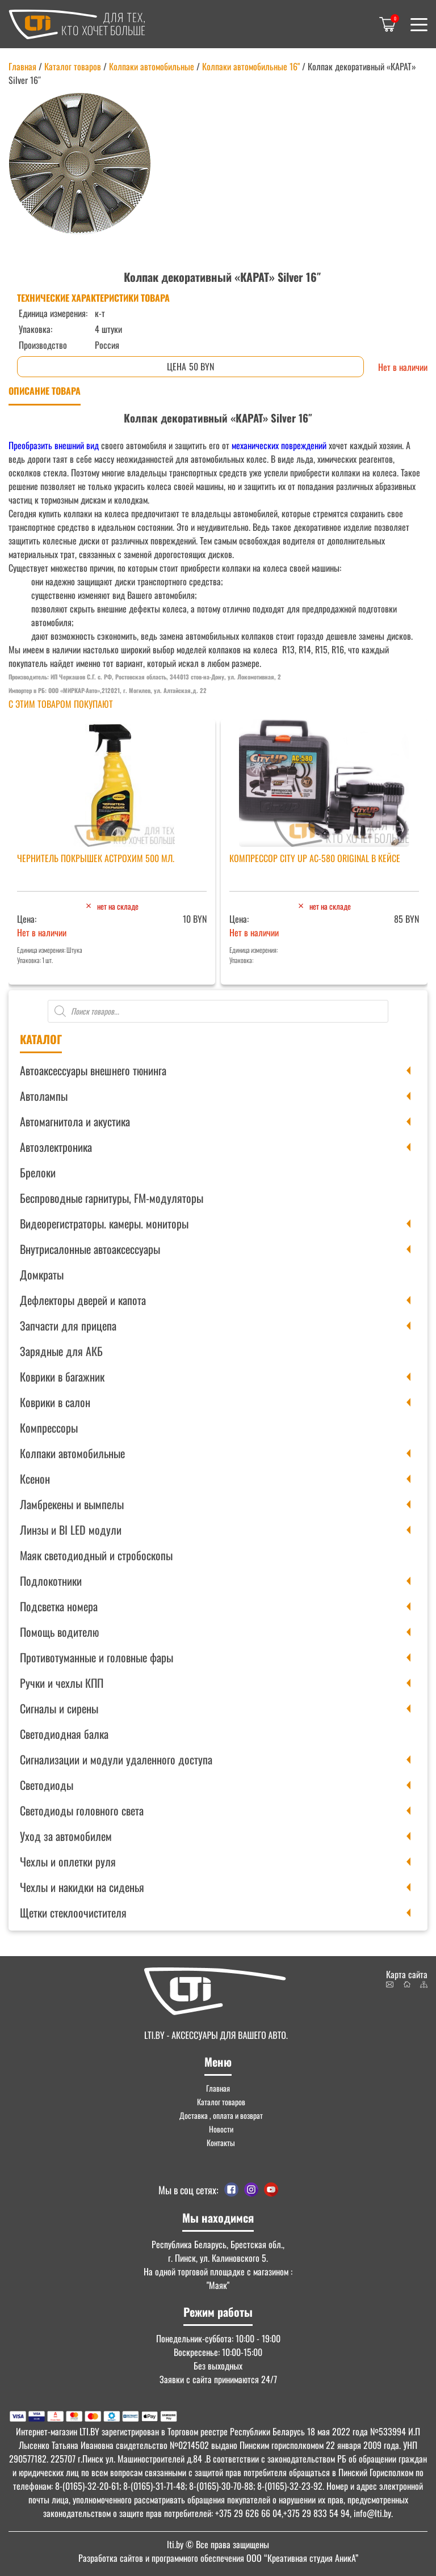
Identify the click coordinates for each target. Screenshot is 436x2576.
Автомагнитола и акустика (75, 1121)
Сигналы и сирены (59, 1708)
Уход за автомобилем (66, 1835)
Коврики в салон (55, 1402)
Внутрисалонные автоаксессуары (90, 1248)
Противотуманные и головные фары (96, 1657)
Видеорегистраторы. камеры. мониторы (104, 1223)
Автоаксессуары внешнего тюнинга (93, 1070)
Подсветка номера (59, 1606)
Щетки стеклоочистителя (73, 1912)
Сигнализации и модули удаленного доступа (116, 1759)
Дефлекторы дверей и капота (83, 1299)
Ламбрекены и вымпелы (72, 1504)
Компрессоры (49, 1427)
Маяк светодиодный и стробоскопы (96, 1555)
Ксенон (35, 1478)
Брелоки (38, 1172)
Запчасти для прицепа (68, 1325)
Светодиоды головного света (82, 1810)
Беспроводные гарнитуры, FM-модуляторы (111, 1197)
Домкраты (42, 1274)
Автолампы (44, 1095)
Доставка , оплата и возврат (221, 2115)
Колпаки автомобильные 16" (251, 66)
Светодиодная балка (64, 1733)
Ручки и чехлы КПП (61, 1682)
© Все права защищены (218, 2544)
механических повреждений (279, 445)
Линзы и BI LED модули (70, 1529)
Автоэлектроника (56, 1146)
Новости (221, 2129)
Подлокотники (51, 1580)
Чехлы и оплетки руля (68, 1861)
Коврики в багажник (62, 1376)
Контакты (221, 2142)
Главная (22, 66)
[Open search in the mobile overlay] (218, 1011)
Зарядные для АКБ (61, 1350)
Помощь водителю (59, 1631)
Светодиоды (46, 1784)
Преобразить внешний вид (54, 445)
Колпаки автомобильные (72, 1453)
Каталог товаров (72, 66)
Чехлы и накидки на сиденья (82, 1886)
